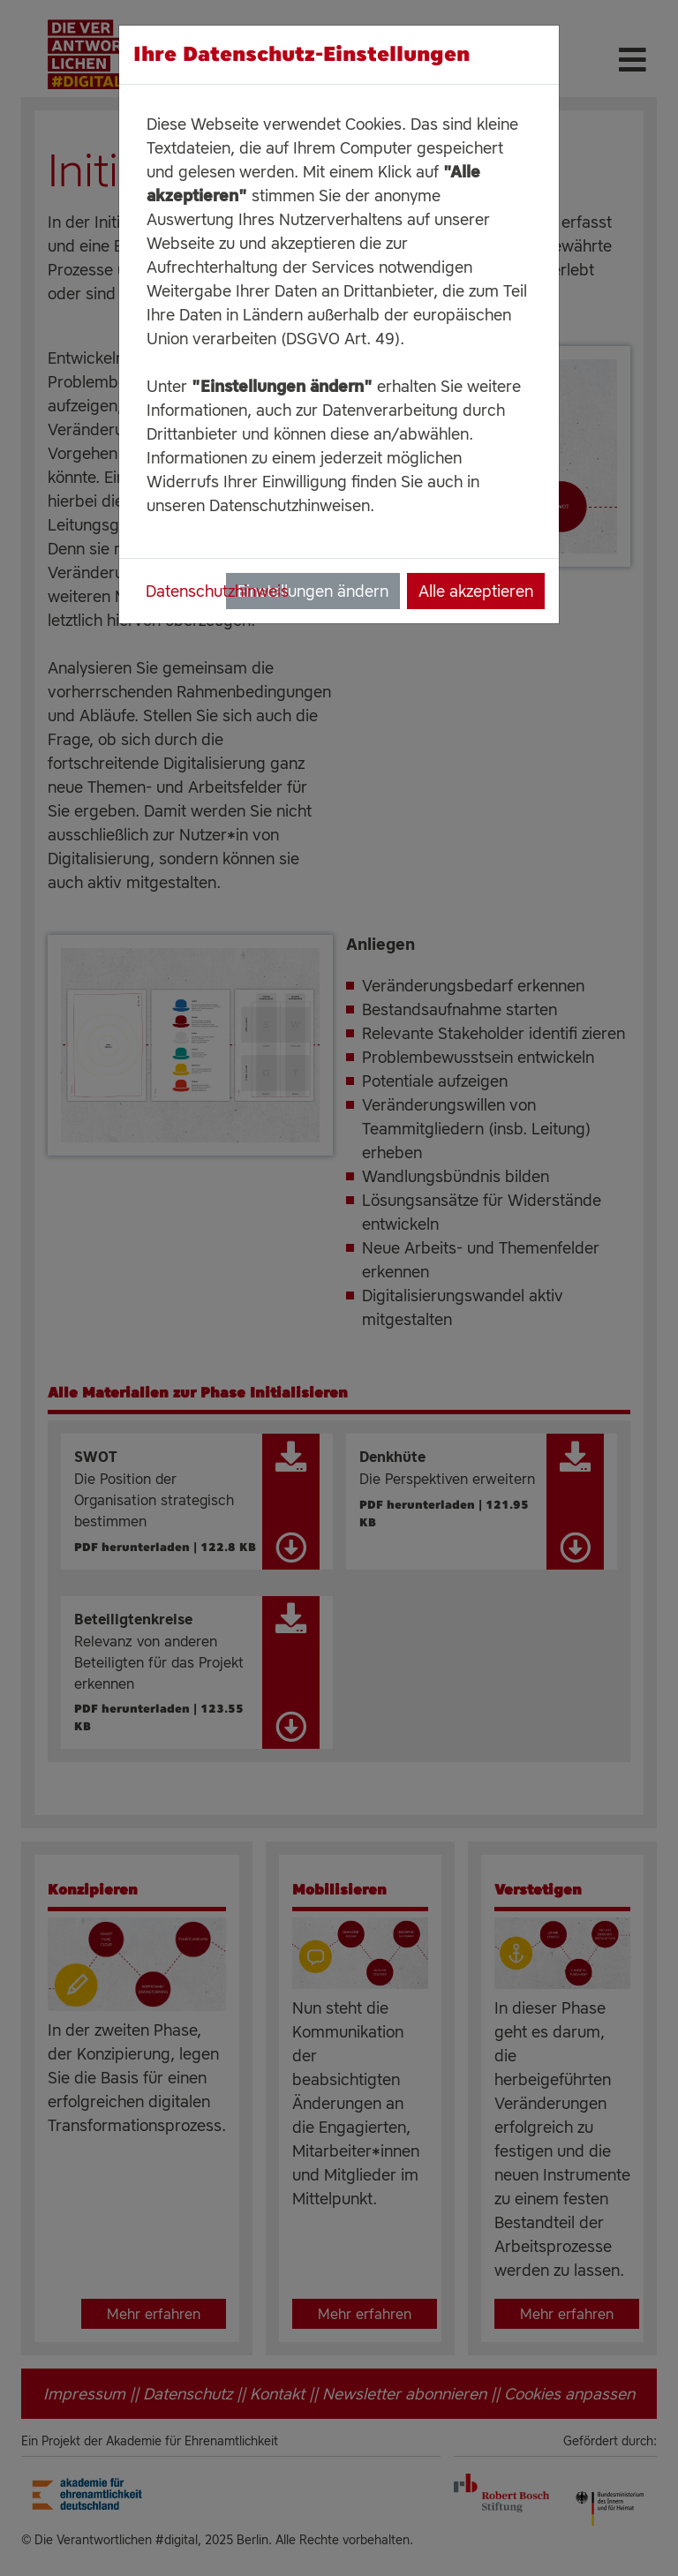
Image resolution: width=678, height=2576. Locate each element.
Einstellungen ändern (312, 591)
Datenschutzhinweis (217, 591)
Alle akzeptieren (475, 591)
